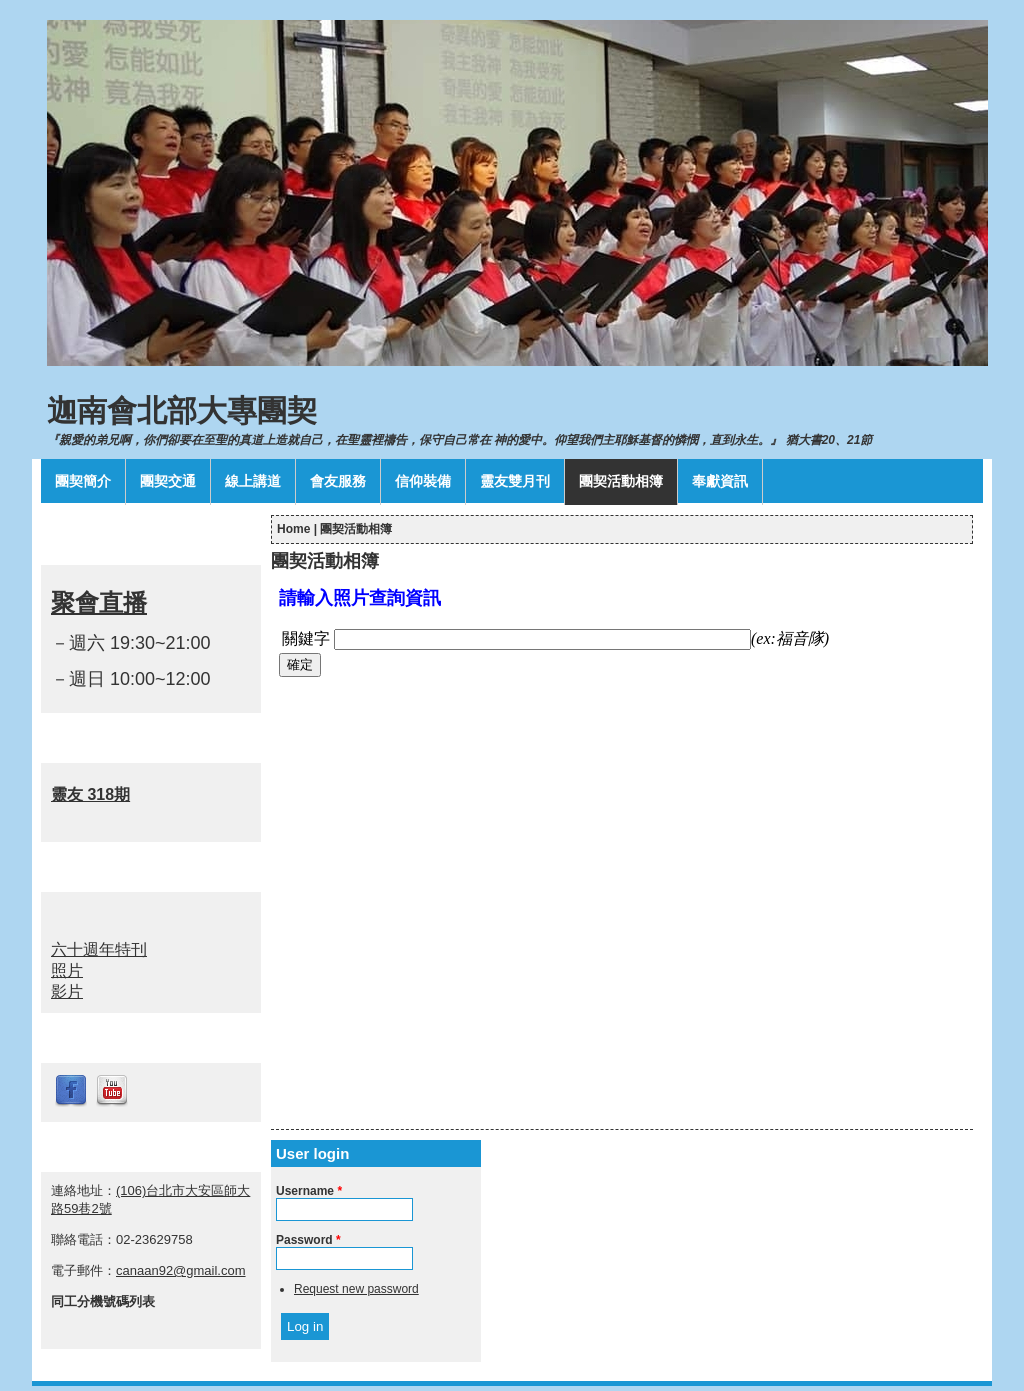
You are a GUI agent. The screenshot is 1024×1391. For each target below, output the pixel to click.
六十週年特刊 (99, 949)
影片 (67, 991)
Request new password (356, 1289)
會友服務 (338, 481)
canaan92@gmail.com (181, 1270)
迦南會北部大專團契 (182, 410)
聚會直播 (99, 602)
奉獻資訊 (720, 481)
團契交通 (168, 481)
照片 (67, 970)
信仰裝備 (423, 481)
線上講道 (253, 481)
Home (293, 529)
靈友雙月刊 (515, 481)
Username (309, 1191)
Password (308, 1240)
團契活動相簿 (621, 481)
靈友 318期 (90, 794)
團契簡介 (83, 481)
